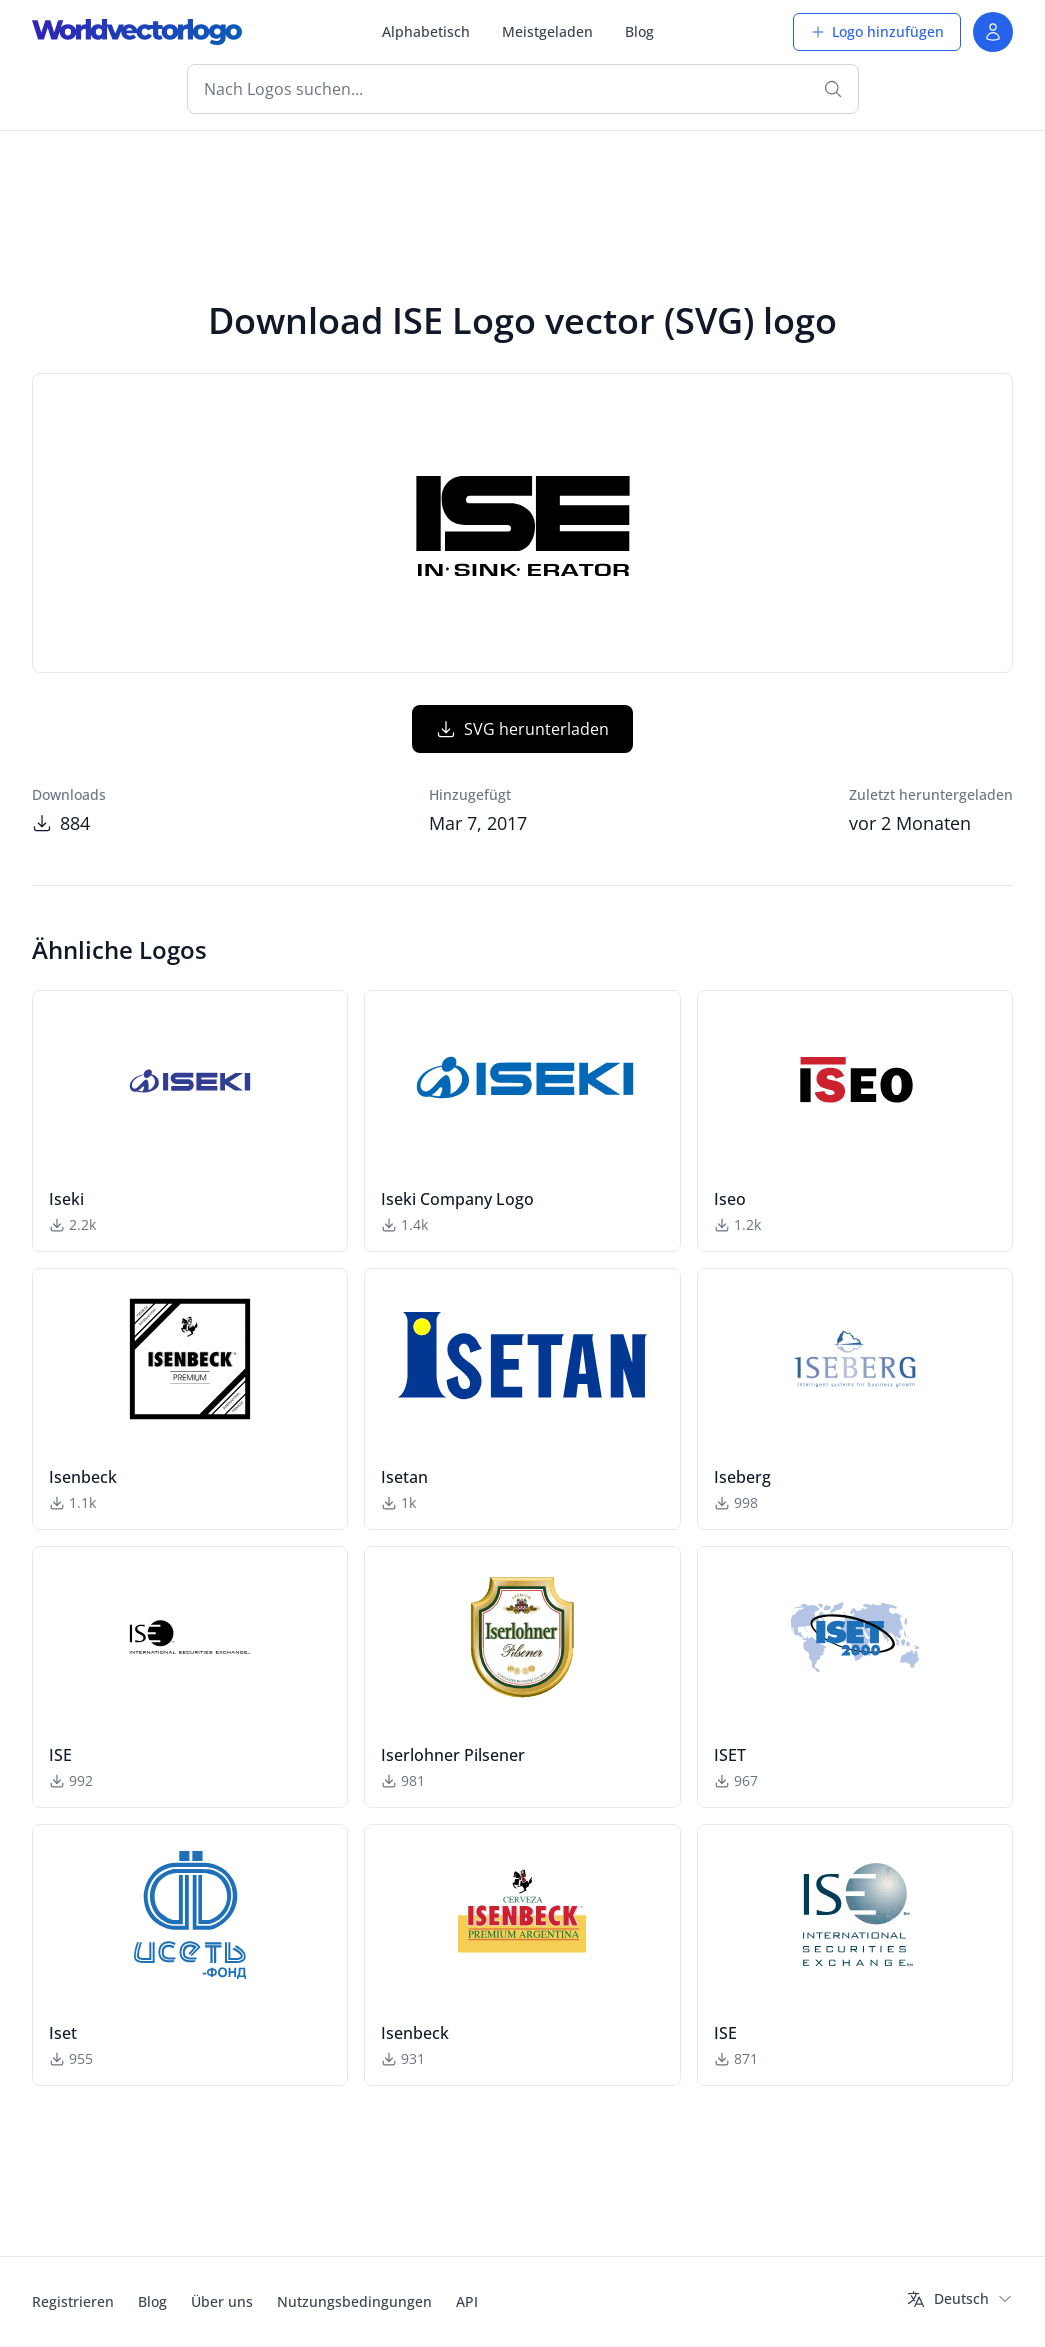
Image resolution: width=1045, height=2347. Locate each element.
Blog (639, 31)
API (467, 2301)
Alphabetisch (426, 31)
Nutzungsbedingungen (354, 2301)
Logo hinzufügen (877, 31)
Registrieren (73, 2301)
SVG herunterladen (522, 729)
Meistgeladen (547, 31)
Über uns (222, 2301)
